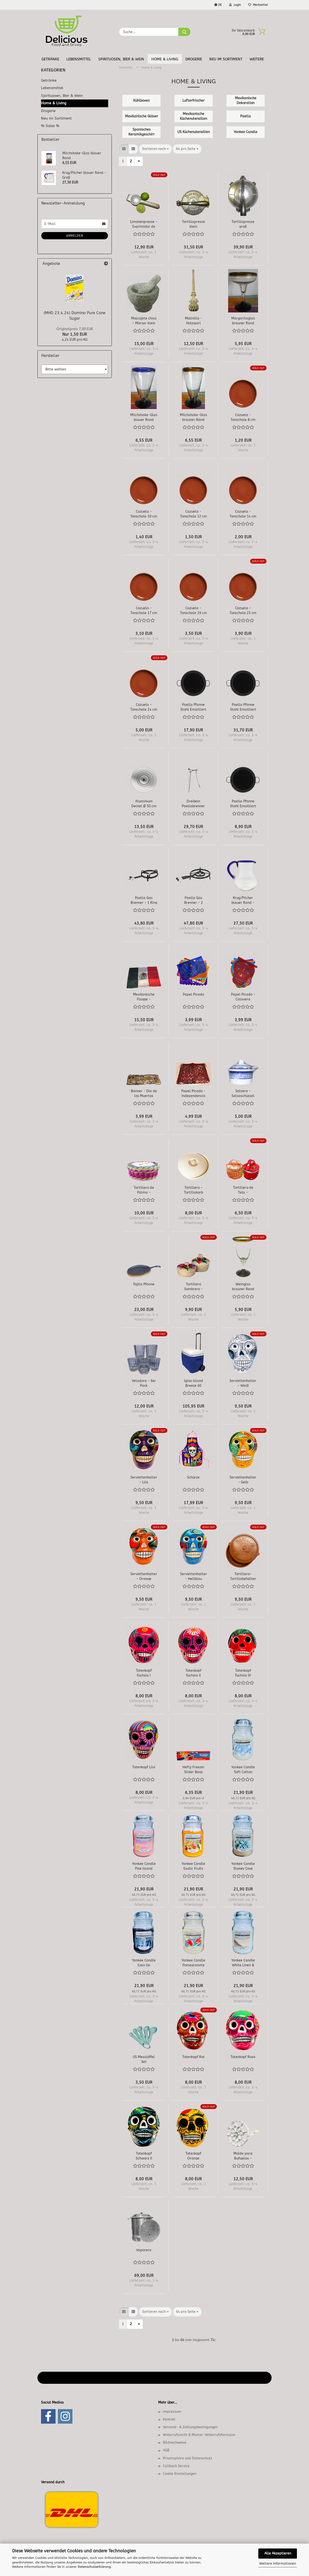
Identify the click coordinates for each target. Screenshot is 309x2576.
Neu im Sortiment (225, 59)
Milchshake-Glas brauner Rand (193, 417)
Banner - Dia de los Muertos (144, 1093)
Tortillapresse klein (193, 224)
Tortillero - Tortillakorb (193, 1190)
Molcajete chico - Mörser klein (143, 320)
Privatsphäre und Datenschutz (187, 2458)
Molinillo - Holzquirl (193, 320)
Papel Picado (193, 994)
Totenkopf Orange (193, 2155)
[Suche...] (184, 32)
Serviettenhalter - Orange (143, 1576)
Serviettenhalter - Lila (143, 1479)
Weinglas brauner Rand (243, 1286)
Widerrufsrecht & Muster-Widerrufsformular (199, 2435)
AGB (166, 2450)
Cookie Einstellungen (179, 2474)
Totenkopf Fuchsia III (243, 1673)
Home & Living (164, 59)
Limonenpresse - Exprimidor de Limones (143, 224)
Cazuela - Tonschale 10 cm (143, 514)
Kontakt (169, 2419)
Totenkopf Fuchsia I (144, 1673)
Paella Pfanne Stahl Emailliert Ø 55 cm (243, 707)
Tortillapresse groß (243, 224)
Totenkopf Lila (143, 1767)
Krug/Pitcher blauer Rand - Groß (243, 900)
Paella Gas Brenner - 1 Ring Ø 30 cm (144, 900)
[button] (124, 149)
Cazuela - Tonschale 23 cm (243, 610)
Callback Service (176, 2466)
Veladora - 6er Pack (144, 1383)
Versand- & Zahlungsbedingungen (190, 2427)
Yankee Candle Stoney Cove (243, 1866)
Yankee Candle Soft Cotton (243, 1769)
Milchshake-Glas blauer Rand (143, 417)
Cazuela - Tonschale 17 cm (143, 610)
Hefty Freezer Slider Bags (193, 1769)
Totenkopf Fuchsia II (193, 1673)
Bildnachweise (174, 2443)
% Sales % (50, 126)
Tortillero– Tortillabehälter (243, 1576)
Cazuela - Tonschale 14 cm (243, 514)
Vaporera (143, 2250)
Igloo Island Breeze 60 (193, 1383)
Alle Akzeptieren (277, 2553)
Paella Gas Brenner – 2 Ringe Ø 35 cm (193, 900)
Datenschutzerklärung (94, 2567)
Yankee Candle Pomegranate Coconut (193, 1962)
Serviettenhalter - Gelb (243, 1479)
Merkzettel (258, 5)
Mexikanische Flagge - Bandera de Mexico (143, 996)
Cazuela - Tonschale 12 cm (193, 514)
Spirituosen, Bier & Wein (121, 59)
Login (235, 5)
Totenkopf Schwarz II (144, 2155)
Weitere (257, 59)
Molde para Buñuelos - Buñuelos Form (243, 2155)
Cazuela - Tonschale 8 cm (243, 417)
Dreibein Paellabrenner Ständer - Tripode (193, 803)
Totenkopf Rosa (243, 2057)
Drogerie (193, 59)
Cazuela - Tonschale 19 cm (193, 610)
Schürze (193, 1477)
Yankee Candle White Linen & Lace (243, 1962)
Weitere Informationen (277, 2564)
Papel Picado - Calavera (243, 996)
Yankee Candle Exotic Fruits (193, 1866)
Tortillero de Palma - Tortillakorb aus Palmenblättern (144, 1190)
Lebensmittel (78, 59)
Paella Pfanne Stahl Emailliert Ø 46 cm (193, 707)
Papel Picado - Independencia (193, 1093)
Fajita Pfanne (143, 1284)
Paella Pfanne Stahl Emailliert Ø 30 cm (243, 803)
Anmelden (74, 235)
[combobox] (155, 149)
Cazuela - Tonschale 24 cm (143, 707)
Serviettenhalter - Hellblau (193, 1576)
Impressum (172, 2412)
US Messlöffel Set (144, 2059)
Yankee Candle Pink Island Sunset (144, 1866)
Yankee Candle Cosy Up (144, 1962)
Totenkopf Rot (193, 2057)
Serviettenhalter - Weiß (243, 1383)
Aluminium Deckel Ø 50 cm (143, 803)
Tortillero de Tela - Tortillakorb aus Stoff (243, 1190)
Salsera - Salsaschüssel (243, 1093)
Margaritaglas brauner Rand (243, 320)
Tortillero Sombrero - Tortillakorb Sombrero (193, 1286)
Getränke (50, 59)
